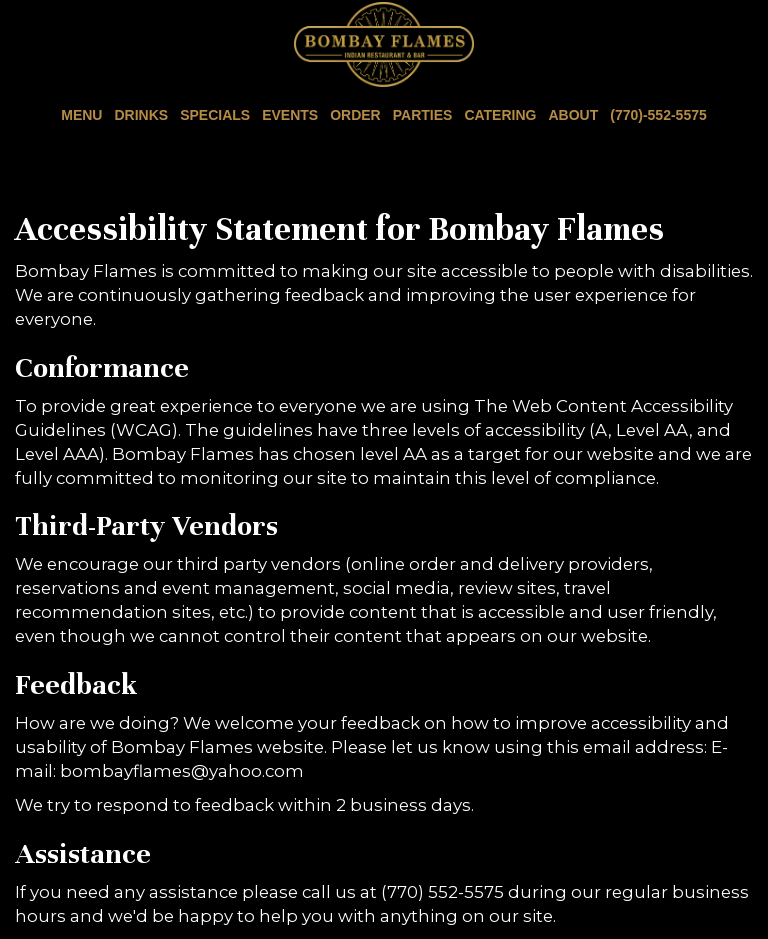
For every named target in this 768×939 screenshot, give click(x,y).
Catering (500, 115)
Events (290, 115)
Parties (423, 115)
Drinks (141, 115)
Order (355, 115)
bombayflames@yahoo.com (182, 771)
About (573, 115)
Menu (81, 115)
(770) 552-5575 (442, 892)
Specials (215, 115)
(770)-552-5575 (655, 115)
